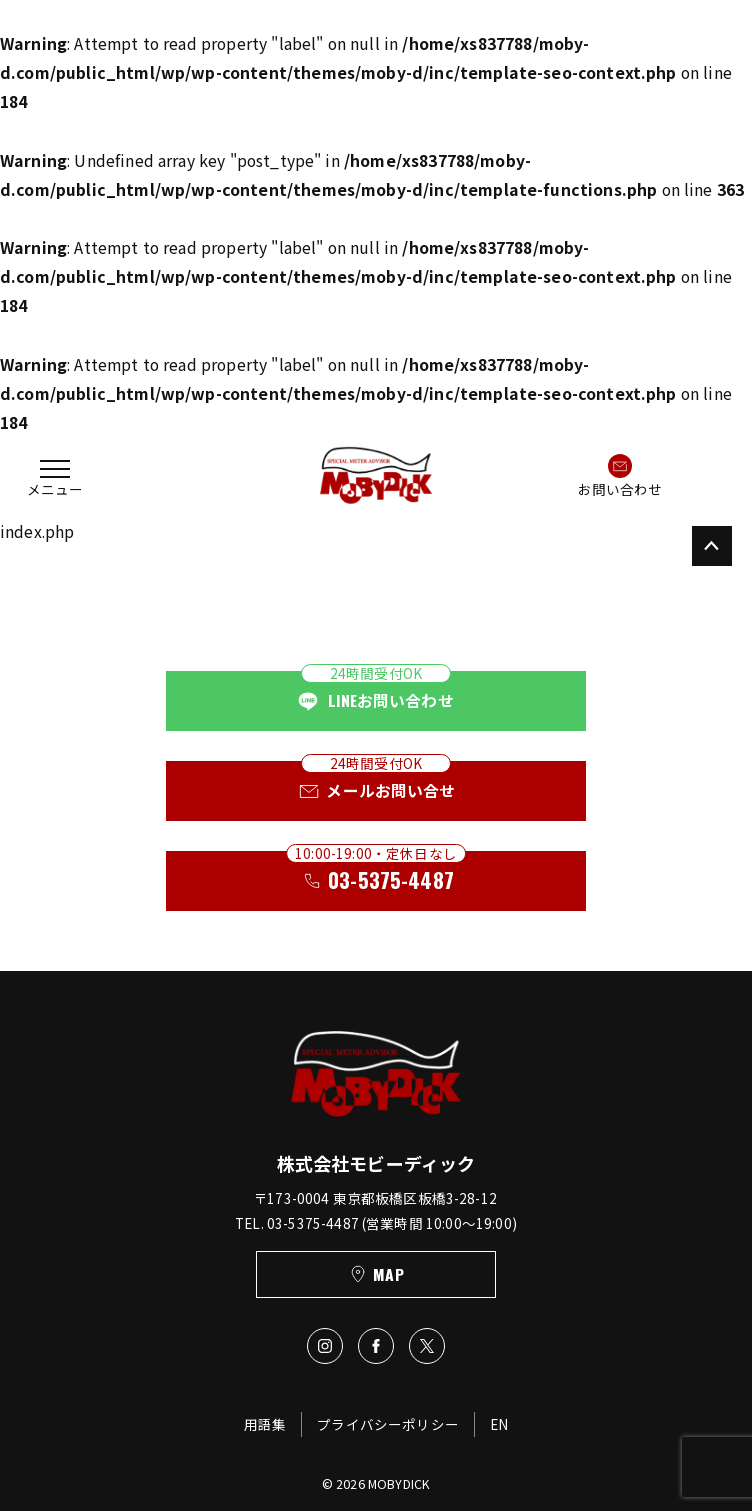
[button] (55, 475)
